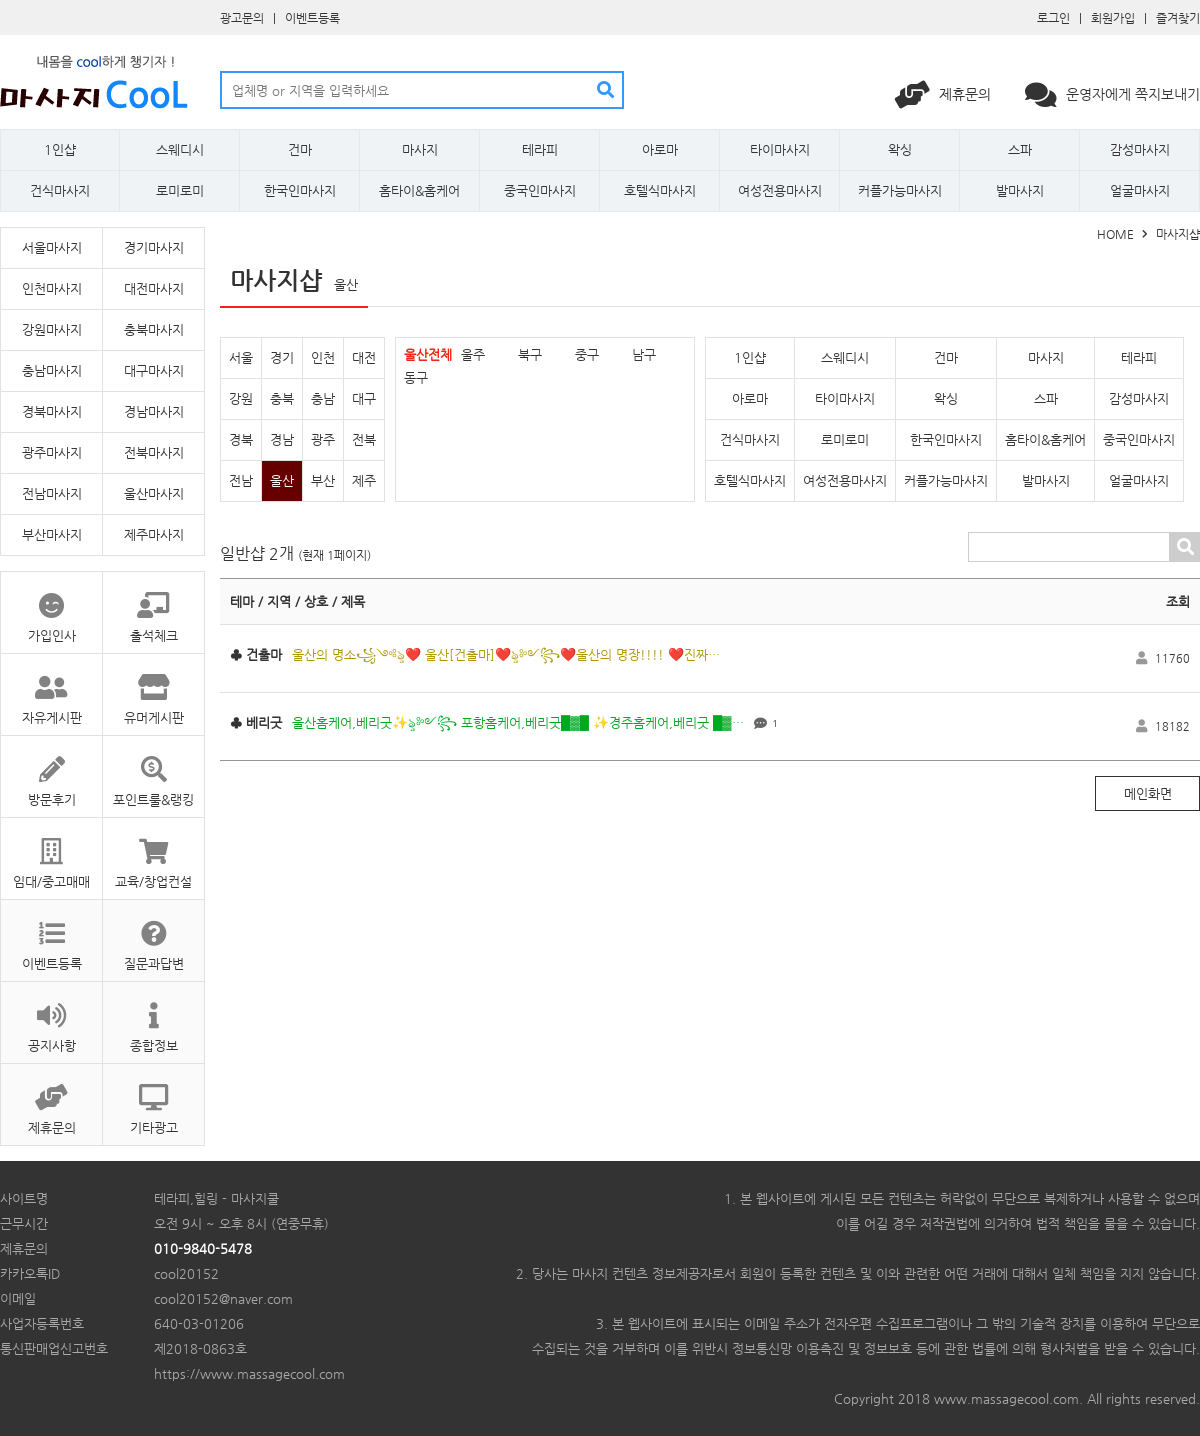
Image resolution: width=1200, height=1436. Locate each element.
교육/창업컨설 (153, 853)
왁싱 (900, 149)
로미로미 (180, 190)
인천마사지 (52, 288)
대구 (364, 398)
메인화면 (1148, 793)
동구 (416, 377)
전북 (364, 439)
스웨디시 (180, 149)
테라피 (540, 149)
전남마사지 (52, 493)
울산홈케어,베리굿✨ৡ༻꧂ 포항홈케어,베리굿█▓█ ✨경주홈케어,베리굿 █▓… (518, 722)
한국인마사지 (300, 190)
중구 (587, 354)
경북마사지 (52, 411)
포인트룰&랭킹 (153, 771)
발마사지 (1020, 190)
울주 (473, 354)
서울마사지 (52, 247)
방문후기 (51, 771)
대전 (364, 357)
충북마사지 (154, 329)
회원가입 (1113, 18)
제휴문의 (945, 94)
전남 (241, 480)
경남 (282, 439)
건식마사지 (60, 190)
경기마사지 (154, 247)
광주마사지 (52, 452)
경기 (282, 357)
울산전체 (428, 354)
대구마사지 (154, 370)
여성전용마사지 (780, 190)
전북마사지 (154, 452)
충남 (323, 398)
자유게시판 (51, 689)
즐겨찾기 (1178, 18)
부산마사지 (52, 534)
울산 (282, 480)
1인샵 (60, 149)
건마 (300, 149)
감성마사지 (1140, 149)
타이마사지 (780, 149)
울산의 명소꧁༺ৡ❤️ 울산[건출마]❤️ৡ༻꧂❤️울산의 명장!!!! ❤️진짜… (506, 654)
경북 (241, 439)
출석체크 (153, 607)
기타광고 (153, 1099)
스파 (1020, 149)
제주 (364, 480)
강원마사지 (52, 329)
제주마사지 (154, 534)
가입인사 (51, 607)
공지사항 (51, 1017)
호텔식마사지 (660, 190)
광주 (323, 439)
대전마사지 (154, 288)
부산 (323, 480)
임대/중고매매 (51, 853)
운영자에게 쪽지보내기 (1112, 94)
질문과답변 (153, 935)
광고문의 (242, 18)
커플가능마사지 (900, 190)
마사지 (420, 149)
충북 (282, 398)
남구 (644, 354)
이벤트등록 (312, 18)
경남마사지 (154, 411)
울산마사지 (154, 493)
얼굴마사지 (1140, 190)
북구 (530, 354)
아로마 (660, 149)
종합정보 (153, 1017)
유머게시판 (153, 689)
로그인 (1053, 18)
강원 (241, 398)
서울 (241, 357)
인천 (323, 357)
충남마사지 (52, 370)
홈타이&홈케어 (419, 190)
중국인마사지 (540, 190)
